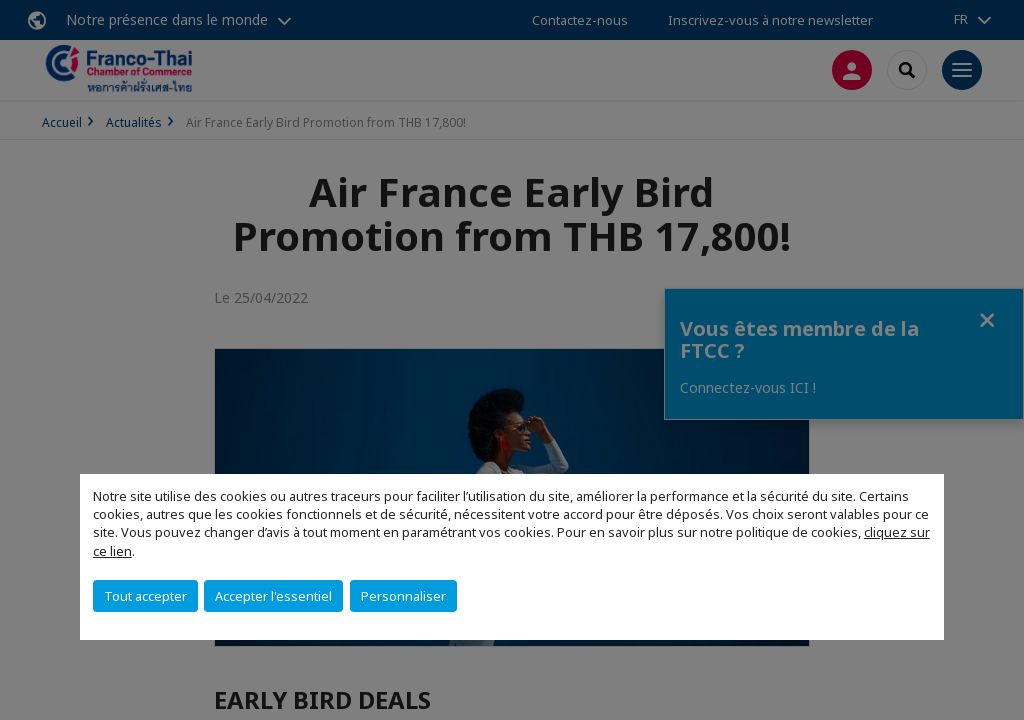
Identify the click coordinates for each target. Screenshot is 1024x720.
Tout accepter (145, 596)
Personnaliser (403, 596)
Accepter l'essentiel (273, 596)
